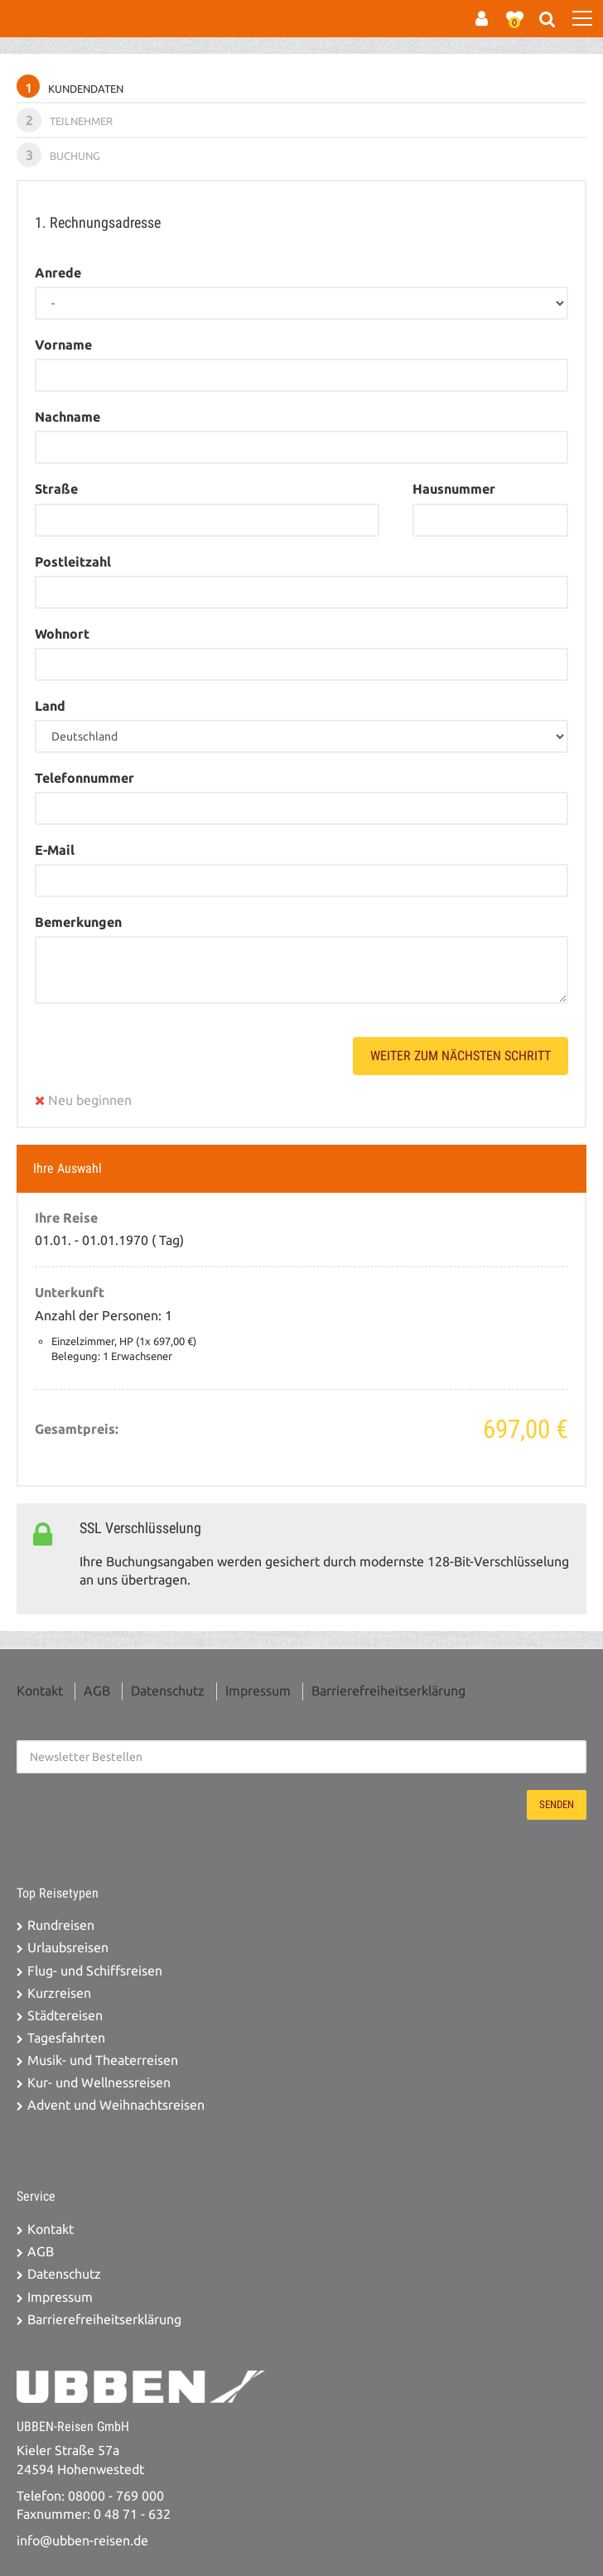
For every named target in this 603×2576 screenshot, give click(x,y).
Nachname (67, 417)
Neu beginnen (83, 1100)
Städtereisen (65, 2016)
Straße (56, 489)
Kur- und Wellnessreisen (99, 2083)
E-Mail (55, 850)
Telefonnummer (84, 778)
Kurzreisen (59, 1993)
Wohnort (62, 634)
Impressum (258, 1691)
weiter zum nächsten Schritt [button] (460, 1056)
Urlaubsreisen (68, 1948)
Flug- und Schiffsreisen (94, 1971)
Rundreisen (60, 1925)
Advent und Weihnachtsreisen (116, 2105)
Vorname (63, 345)
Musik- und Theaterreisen (102, 2060)
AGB (97, 1691)
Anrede (58, 273)
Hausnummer (453, 489)
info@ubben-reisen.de (82, 2541)
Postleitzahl (73, 562)
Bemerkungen (78, 922)
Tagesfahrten (66, 2038)
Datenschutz (168, 1691)
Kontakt (40, 1691)
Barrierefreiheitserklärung (388, 1691)
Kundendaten (70, 86)
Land (50, 706)
